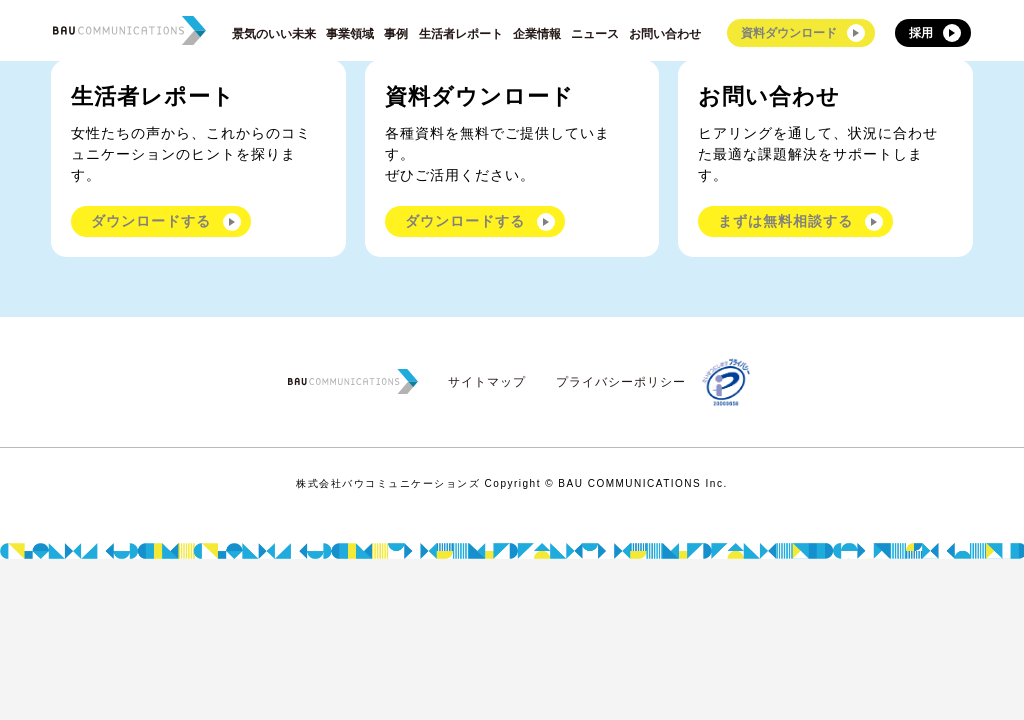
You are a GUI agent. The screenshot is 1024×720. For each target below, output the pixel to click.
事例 (396, 34)
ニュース (595, 34)
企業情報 (537, 34)
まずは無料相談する (785, 221)
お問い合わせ (665, 34)
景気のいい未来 (274, 34)
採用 (921, 33)
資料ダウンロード (789, 33)
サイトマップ (487, 382)
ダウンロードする (151, 221)
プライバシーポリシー (621, 382)
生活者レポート (461, 34)
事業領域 (350, 34)
